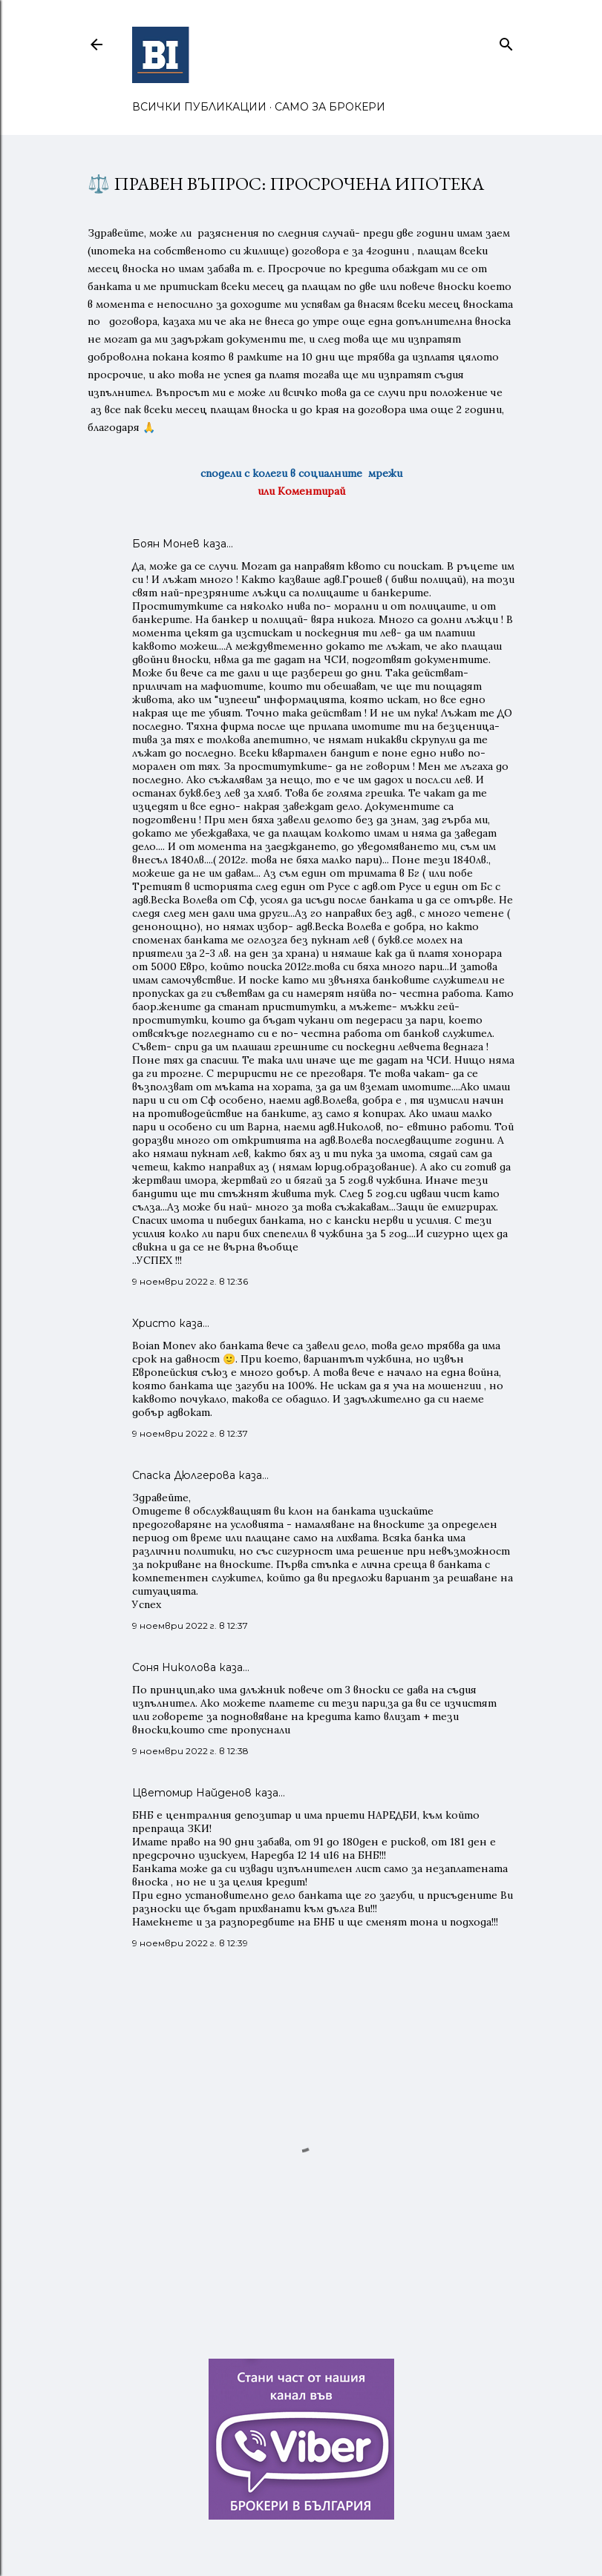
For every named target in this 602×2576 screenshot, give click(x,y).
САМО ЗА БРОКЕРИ (330, 106)
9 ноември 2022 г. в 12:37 (190, 1433)
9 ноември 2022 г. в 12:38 (190, 1750)
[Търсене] (506, 41)
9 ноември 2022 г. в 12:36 (190, 1281)
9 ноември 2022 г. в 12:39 (190, 1943)
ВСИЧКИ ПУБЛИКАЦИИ (199, 106)
